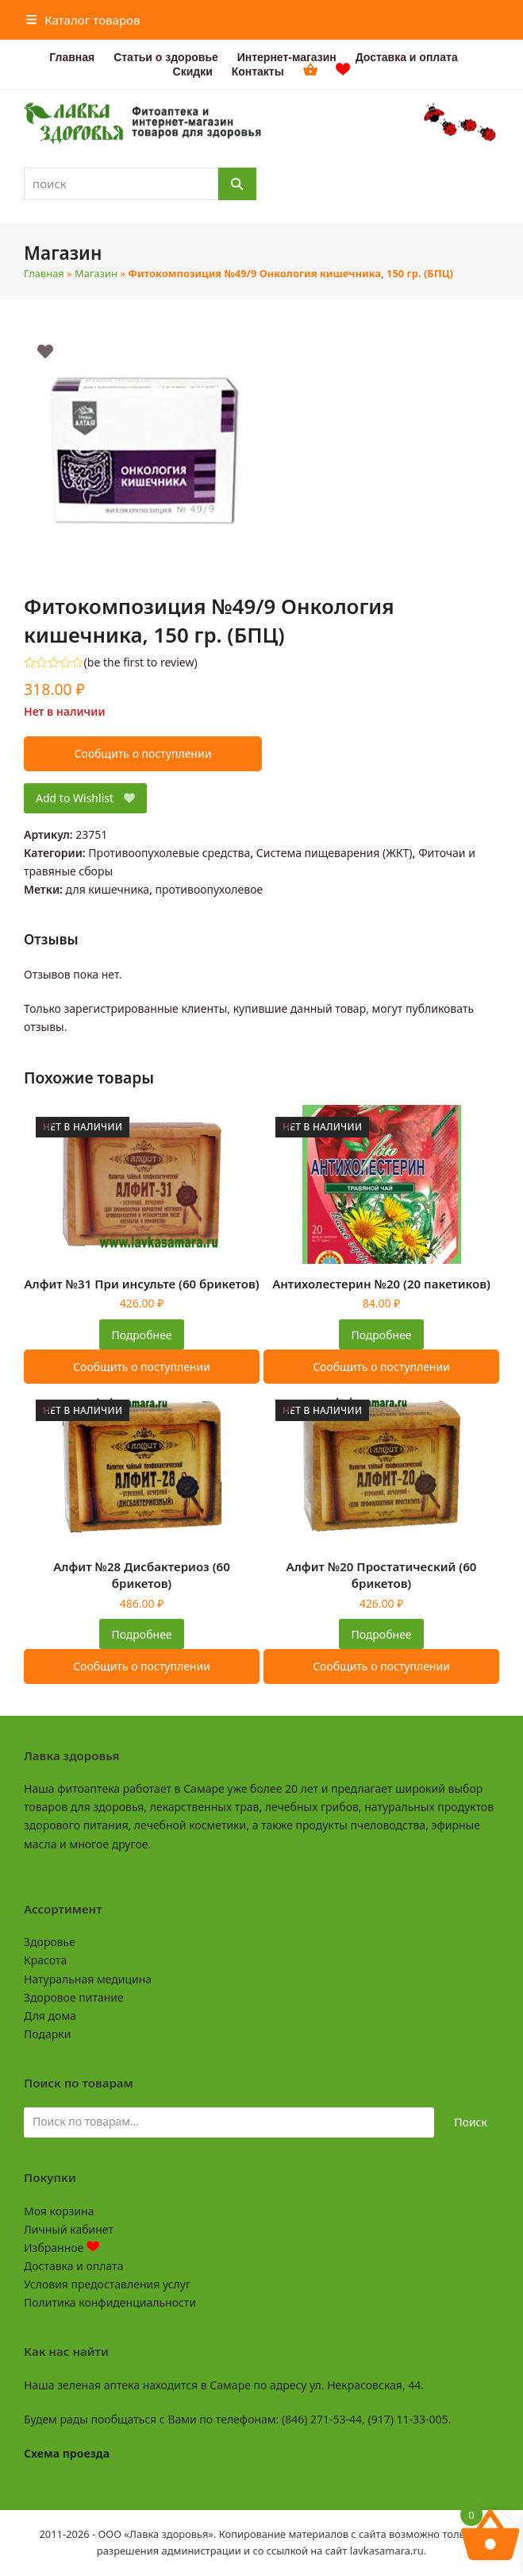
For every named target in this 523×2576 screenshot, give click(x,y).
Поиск (470, 2122)
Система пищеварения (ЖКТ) (334, 852)
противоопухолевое (209, 889)
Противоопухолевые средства (169, 852)
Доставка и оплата (73, 2265)
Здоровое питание (74, 1997)
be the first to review (140, 662)
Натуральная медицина (88, 1979)
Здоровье (49, 1941)
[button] (83, 20)
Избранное (61, 2247)
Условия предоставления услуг (107, 2284)
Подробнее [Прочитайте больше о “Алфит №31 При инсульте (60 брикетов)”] (141, 1334)
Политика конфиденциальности (110, 2302)
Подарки (47, 2033)
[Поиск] (237, 184)
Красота (45, 1960)
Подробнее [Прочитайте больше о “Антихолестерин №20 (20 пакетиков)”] (381, 1334)
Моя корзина (59, 2211)
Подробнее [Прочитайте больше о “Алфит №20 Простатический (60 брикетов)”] (381, 1634)
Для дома (50, 2015)
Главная (44, 273)
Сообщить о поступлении (143, 753)
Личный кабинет (68, 2229)
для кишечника (107, 889)
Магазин (96, 273)
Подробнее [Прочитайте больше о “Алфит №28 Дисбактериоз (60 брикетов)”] (141, 1634)
